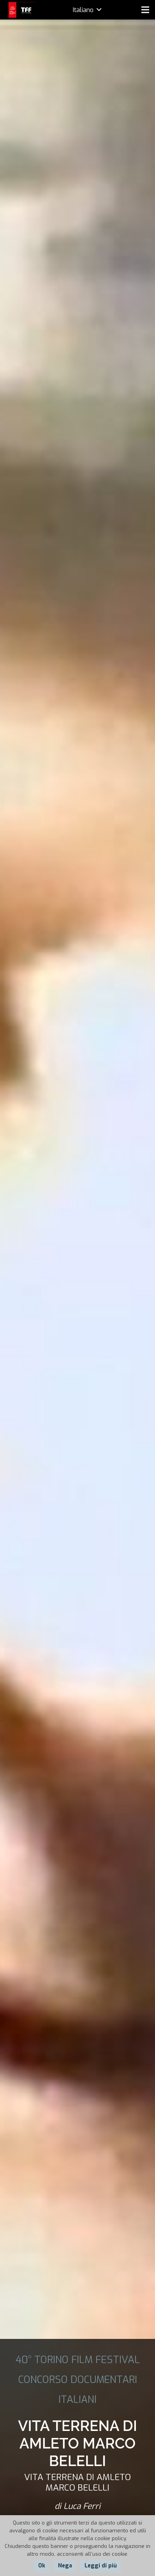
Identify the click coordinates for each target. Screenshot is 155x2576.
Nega (65, 2565)
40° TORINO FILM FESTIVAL (78, 2359)
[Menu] (145, 9)
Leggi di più (101, 2565)
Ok (41, 2565)
